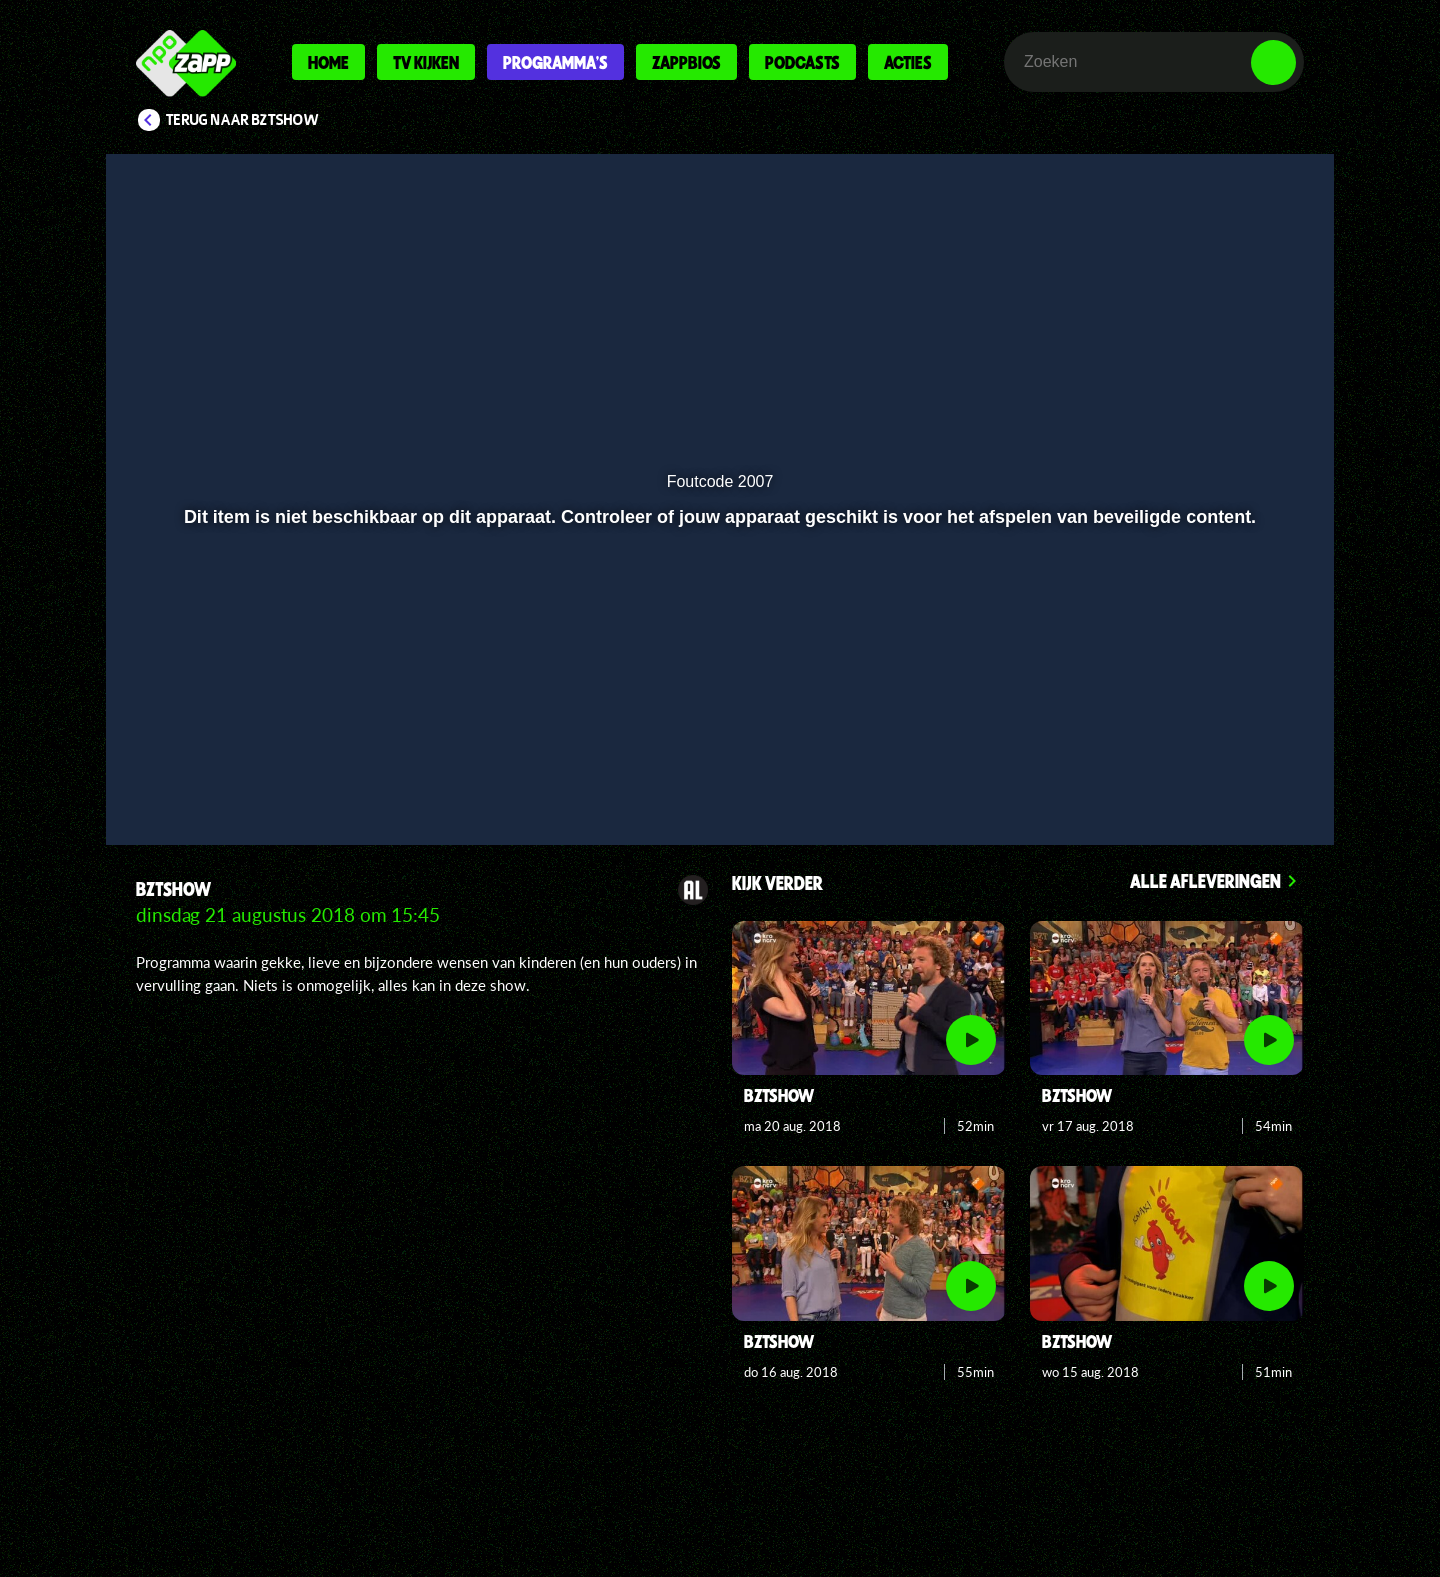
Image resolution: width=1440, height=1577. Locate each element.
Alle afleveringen (1205, 880)
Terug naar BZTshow (242, 120)
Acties (908, 62)
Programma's (555, 62)
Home (328, 62)
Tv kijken (426, 62)
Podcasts (802, 62)
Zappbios (686, 62)
